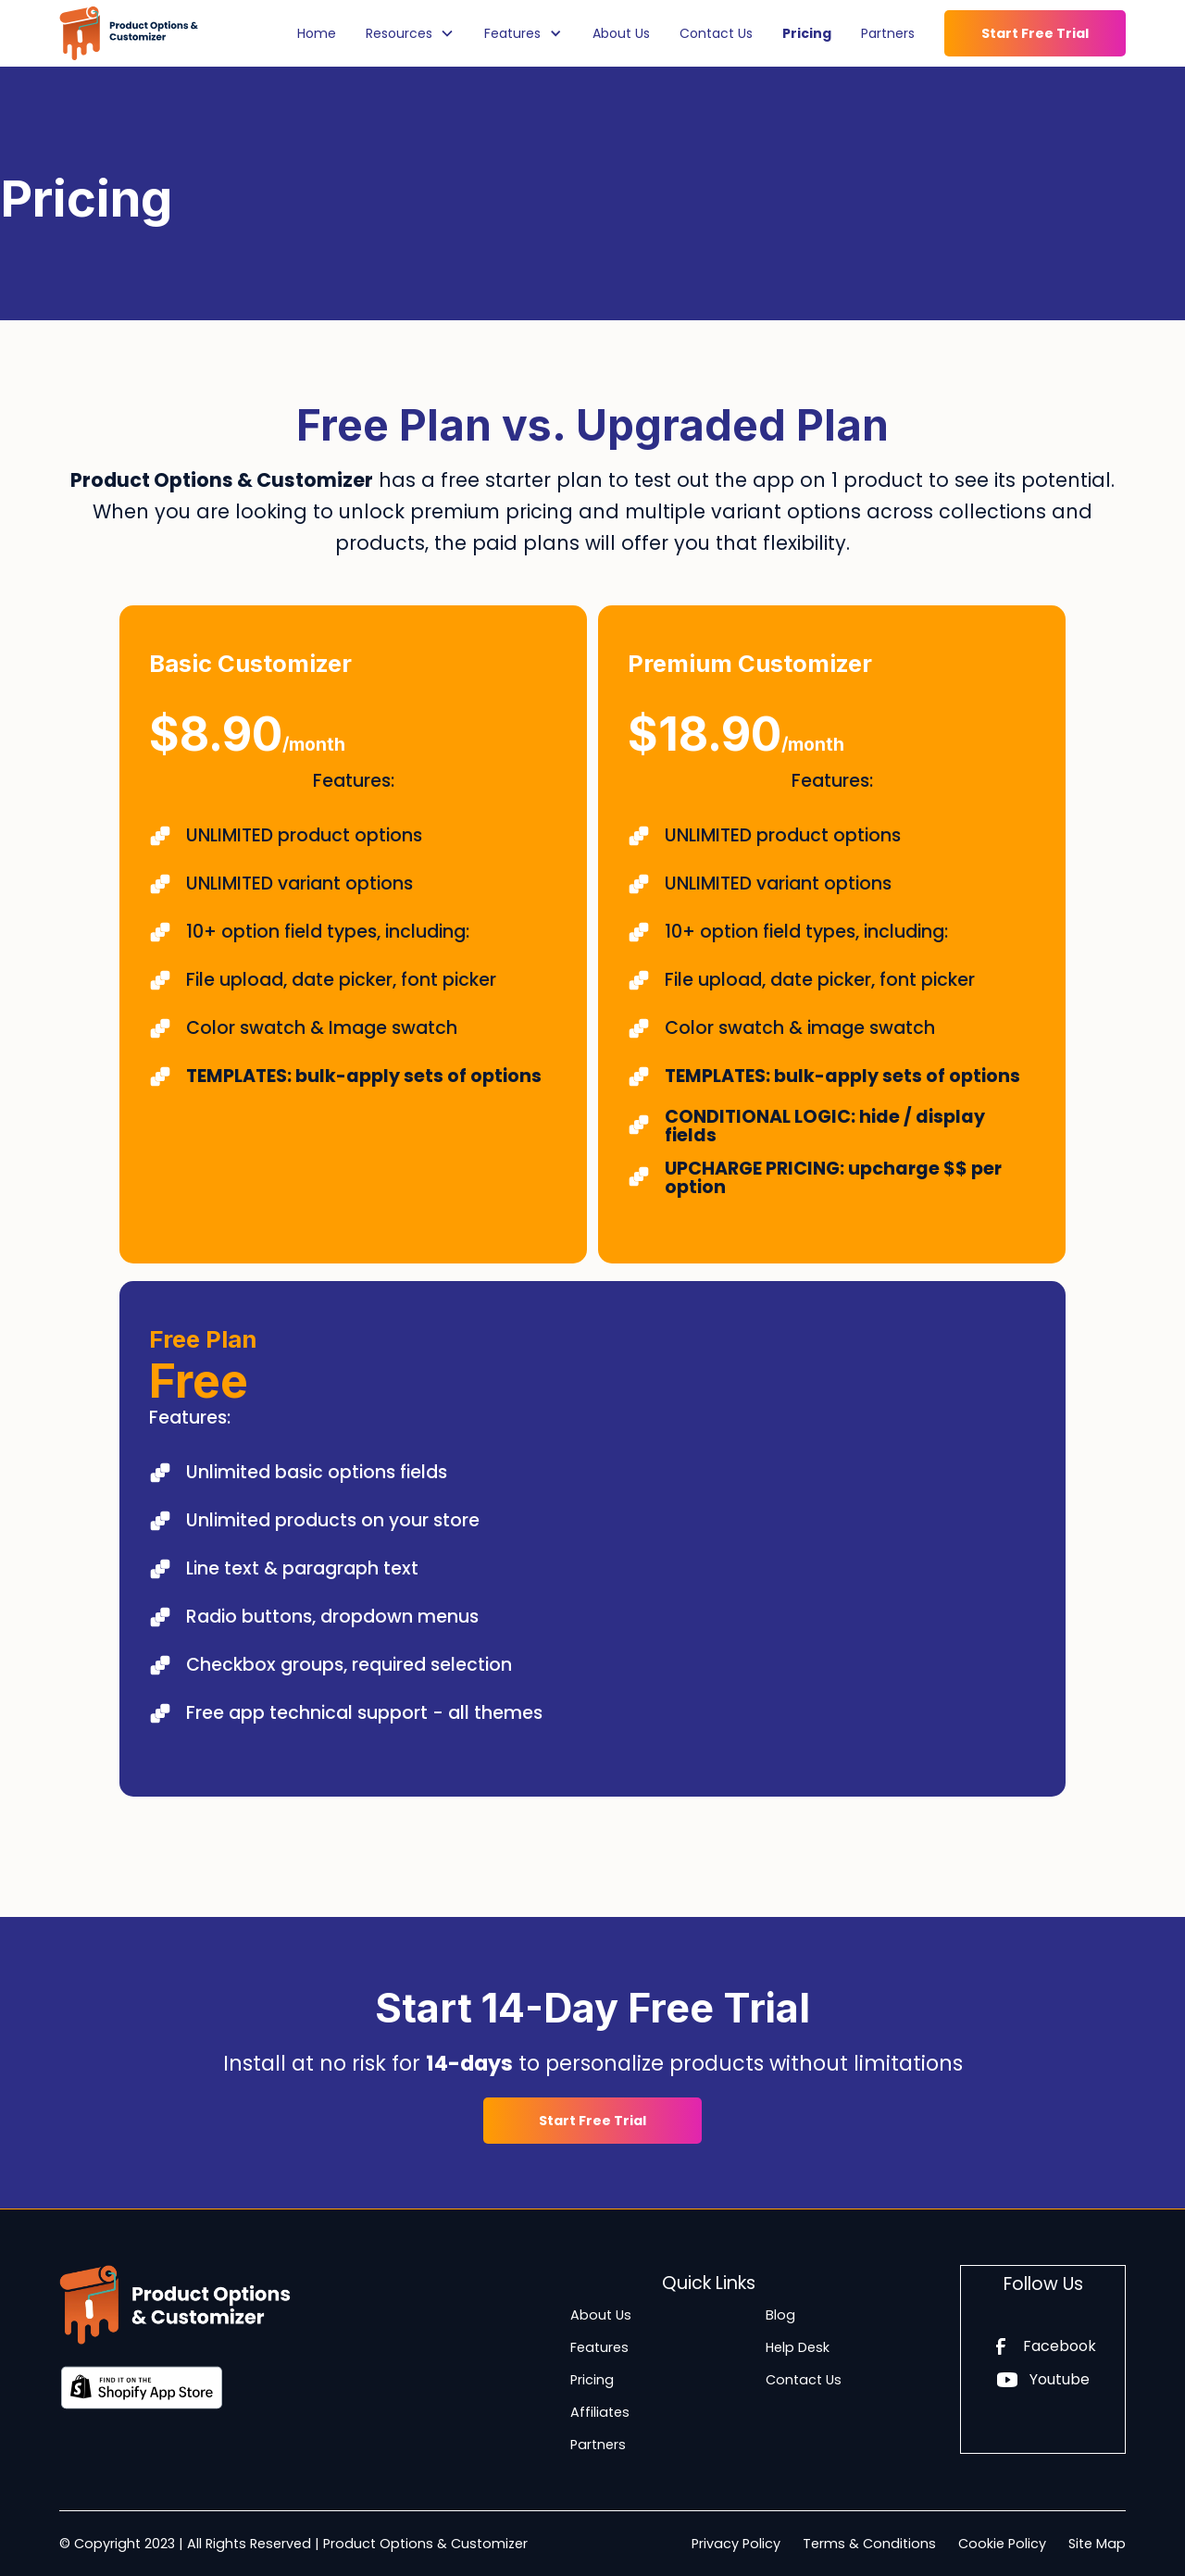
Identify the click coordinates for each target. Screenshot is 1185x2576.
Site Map (1097, 2543)
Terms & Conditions (869, 2543)
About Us (621, 33)
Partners (888, 33)
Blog (780, 2315)
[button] (410, 33)
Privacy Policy (736, 2543)
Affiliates (600, 2412)
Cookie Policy (1002, 2543)
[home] (128, 33)
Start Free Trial (1035, 33)
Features (599, 2347)
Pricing (806, 33)
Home (316, 33)
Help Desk (798, 2347)
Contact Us (716, 33)
